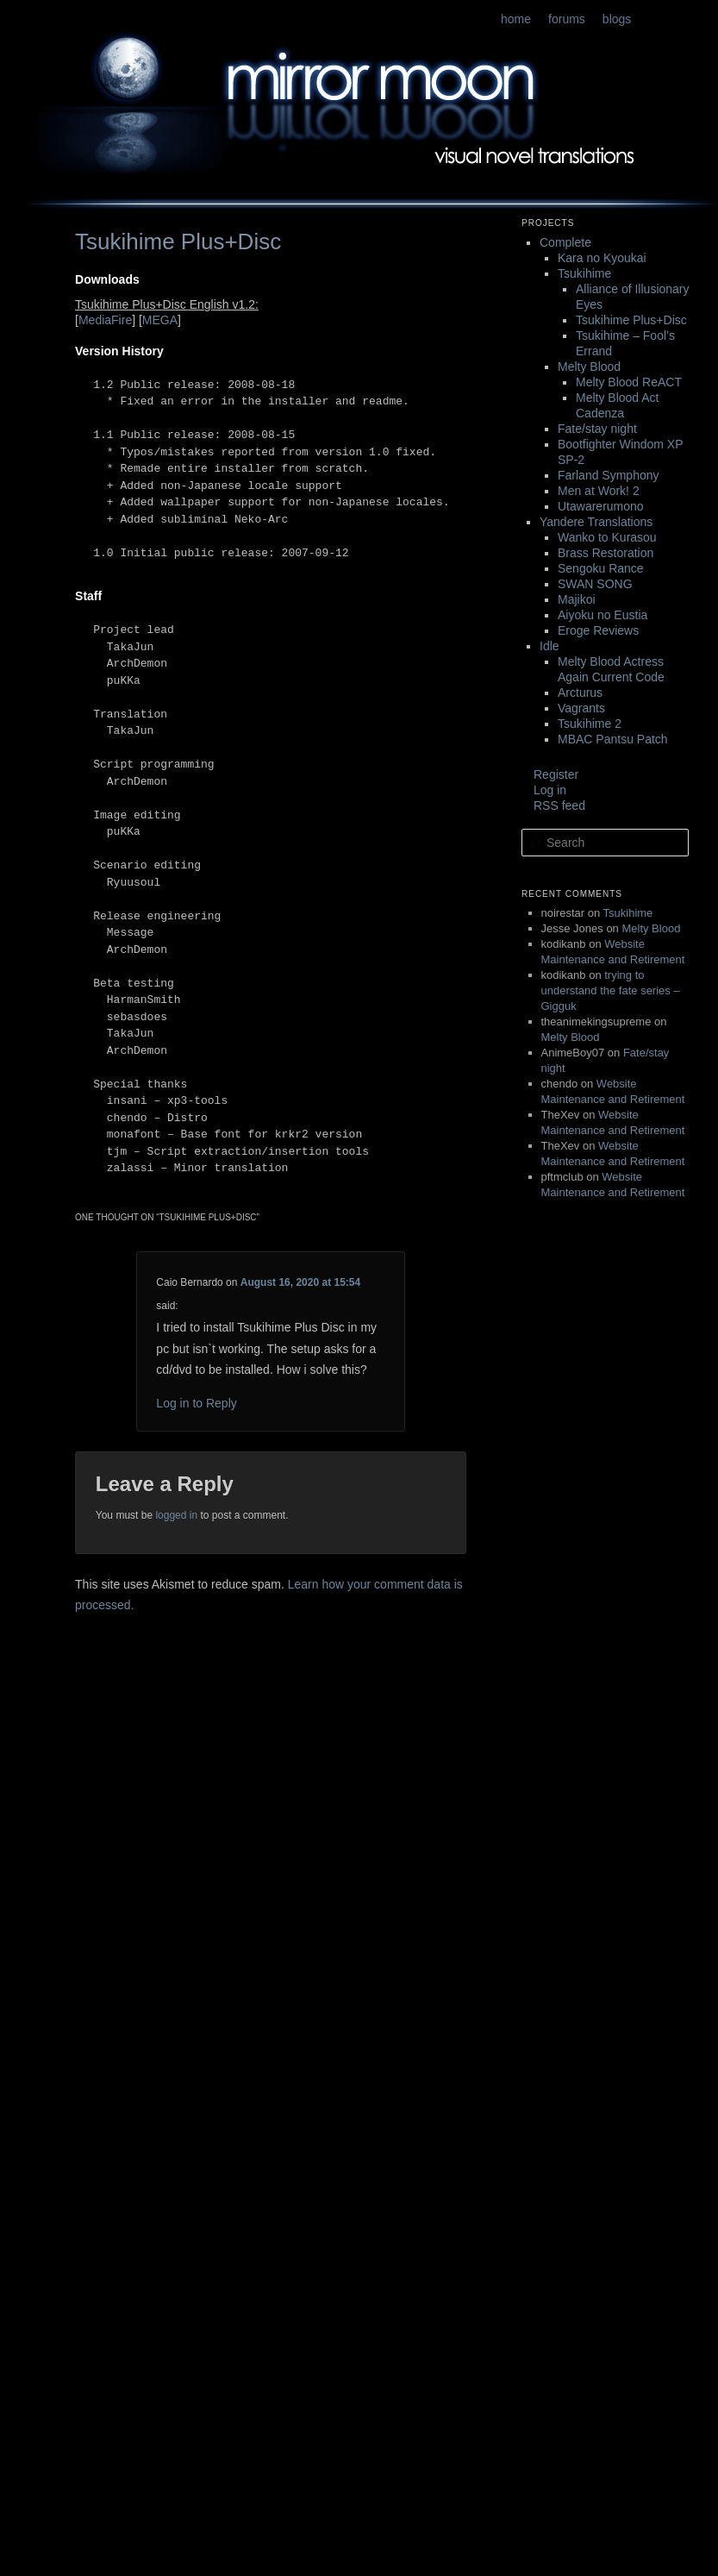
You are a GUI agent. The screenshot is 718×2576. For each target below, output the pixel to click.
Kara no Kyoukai (602, 258)
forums (566, 19)
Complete (565, 242)
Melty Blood (589, 366)
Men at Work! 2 (599, 491)
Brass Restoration (605, 553)
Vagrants (581, 708)
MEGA (160, 320)
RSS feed (559, 805)
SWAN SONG (595, 584)
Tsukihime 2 (589, 723)
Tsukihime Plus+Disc (631, 320)
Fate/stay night (597, 429)
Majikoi (577, 599)
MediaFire (105, 320)
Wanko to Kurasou (607, 537)
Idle (549, 646)
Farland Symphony (608, 475)
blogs (616, 19)
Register (556, 774)
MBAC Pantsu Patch (613, 739)
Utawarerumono (601, 506)
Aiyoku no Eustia (602, 615)
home (516, 19)
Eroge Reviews (598, 630)
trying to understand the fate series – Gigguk (610, 990)
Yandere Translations (596, 522)
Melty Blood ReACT (629, 382)
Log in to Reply (196, 1403)
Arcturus (580, 692)
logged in (176, 1515)
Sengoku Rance (601, 568)
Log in (550, 790)
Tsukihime (584, 273)
